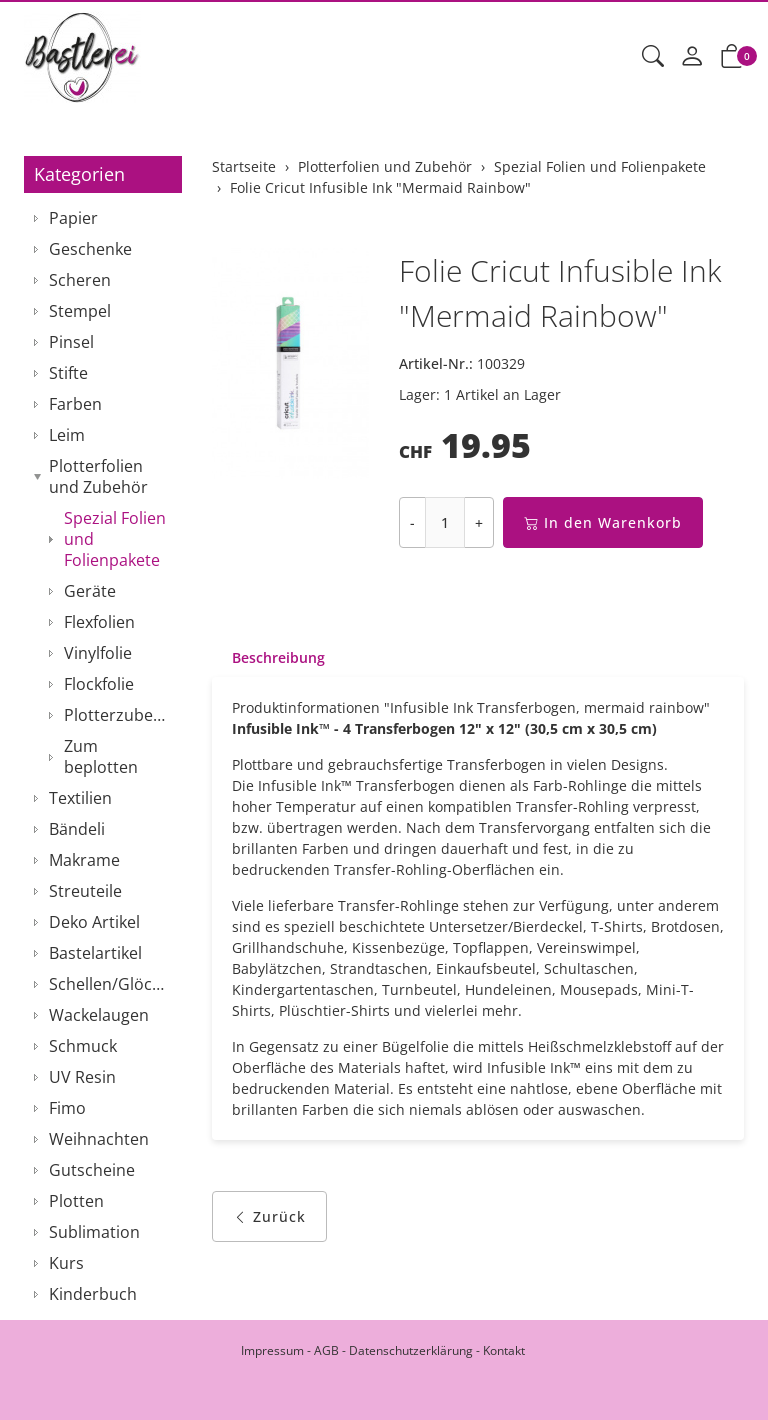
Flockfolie (99, 684)
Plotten (76, 1201)
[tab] (268, 658)
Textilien (80, 798)
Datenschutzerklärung (411, 1350)
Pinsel (71, 342)
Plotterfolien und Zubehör (98, 476)
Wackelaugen (99, 1015)
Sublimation (94, 1232)
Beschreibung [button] (278, 657)
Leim (67, 435)
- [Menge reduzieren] (412, 522)
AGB (326, 1350)
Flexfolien (99, 622)
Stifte (68, 373)
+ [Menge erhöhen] (479, 522)
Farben (75, 404)
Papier (73, 218)
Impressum (272, 1350)
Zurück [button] (269, 1216)
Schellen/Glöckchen (110, 984)
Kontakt (504, 1350)
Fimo (67, 1108)
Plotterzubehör (118, 715)
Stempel (80, 311)
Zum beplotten (101, 756)
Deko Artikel (94, 922)
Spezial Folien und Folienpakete (115, 539)
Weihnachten (99, 1139)
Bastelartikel (95, 953)
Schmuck (83, 1046)
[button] (653, 57)
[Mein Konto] (692, 57)
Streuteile (85, 891)
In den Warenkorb (603, 522)
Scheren (80, 280)
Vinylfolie (98, 653)
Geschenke (90, 249)
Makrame (84, 860)
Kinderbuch (93, 1294)
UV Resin (82, 1077)
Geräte (90, 591)
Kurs (66, 1263)
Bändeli (77, 829)
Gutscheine (92, 1170)
